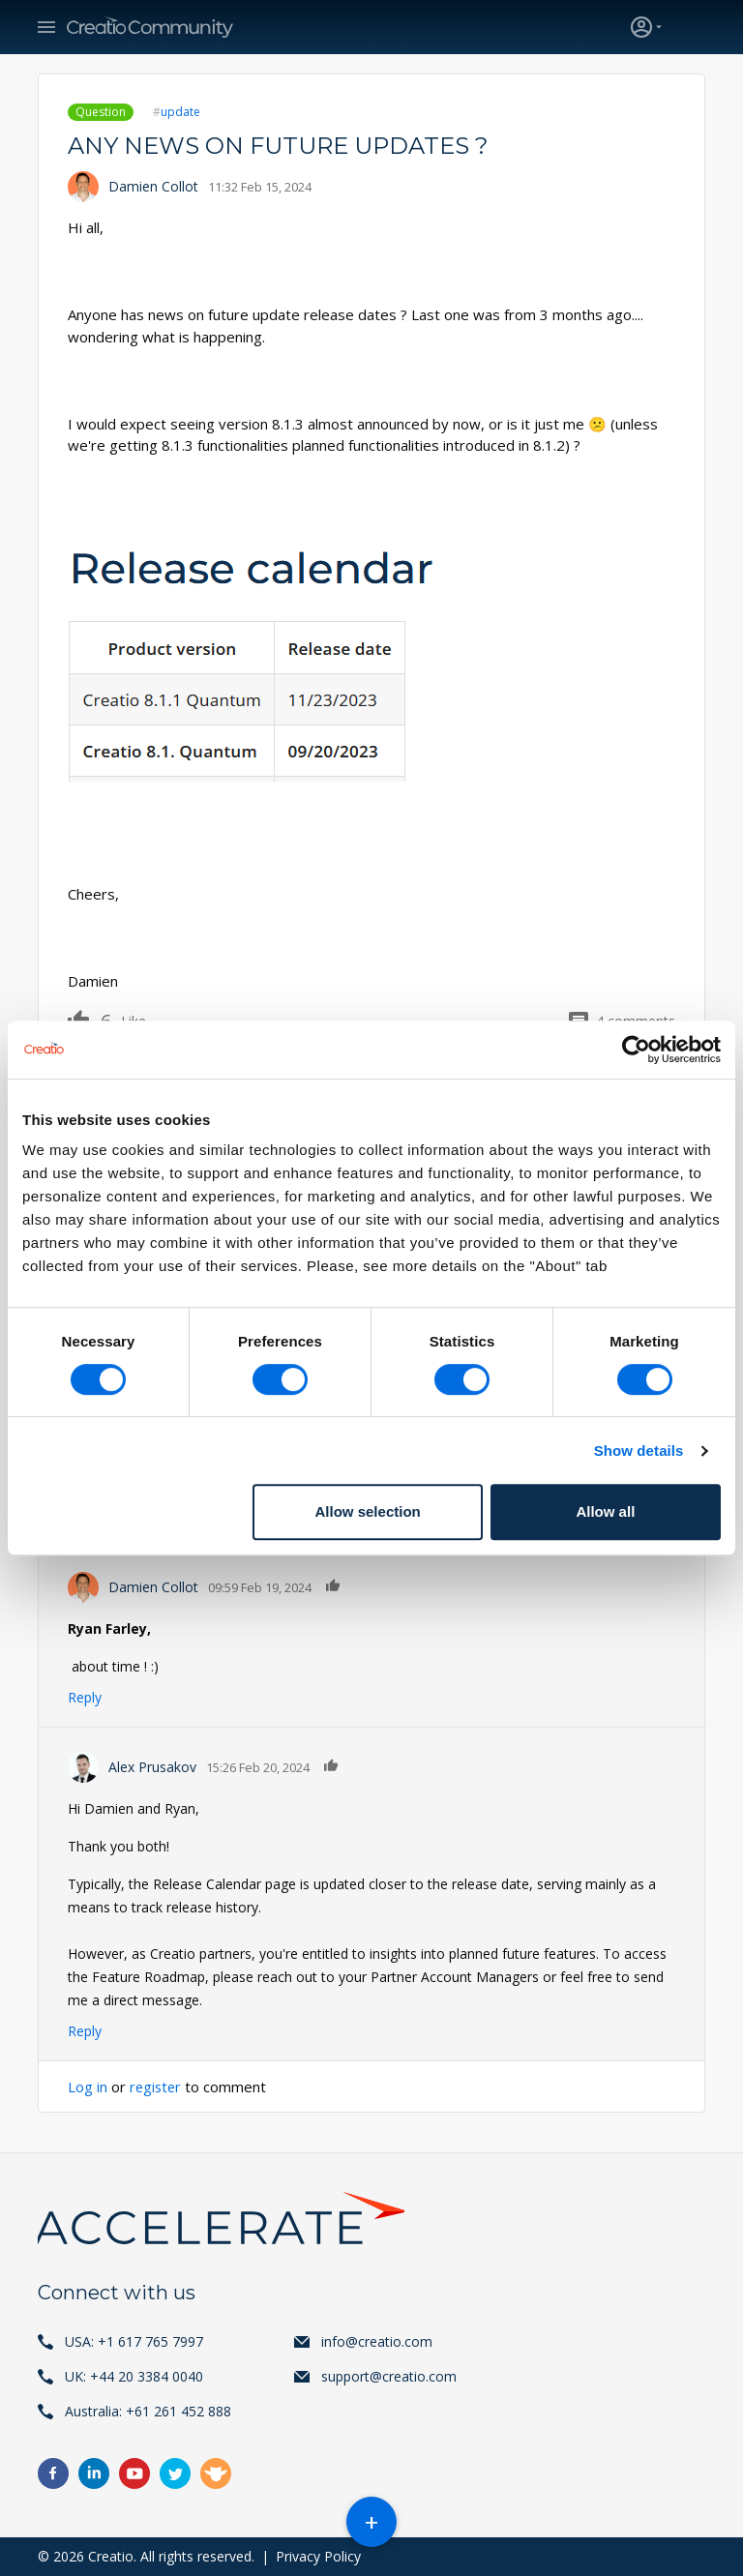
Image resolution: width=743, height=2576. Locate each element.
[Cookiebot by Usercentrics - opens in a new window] (636, 1049)
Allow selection (368, 1511)
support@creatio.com (389, 2376)
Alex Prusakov (152, 1767)
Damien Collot (153, 186)
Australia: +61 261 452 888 (148, 2411)
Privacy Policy (318, 2556)
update (180, 112)
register (157, 2086)
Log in (87, 2086)
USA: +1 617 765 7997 (134, 2341)
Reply (85, 1697)
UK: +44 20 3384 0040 (134, 2376)
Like (89, 1019)
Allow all (605, 1511)
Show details (639, 1450)
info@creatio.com (376, 2341)
